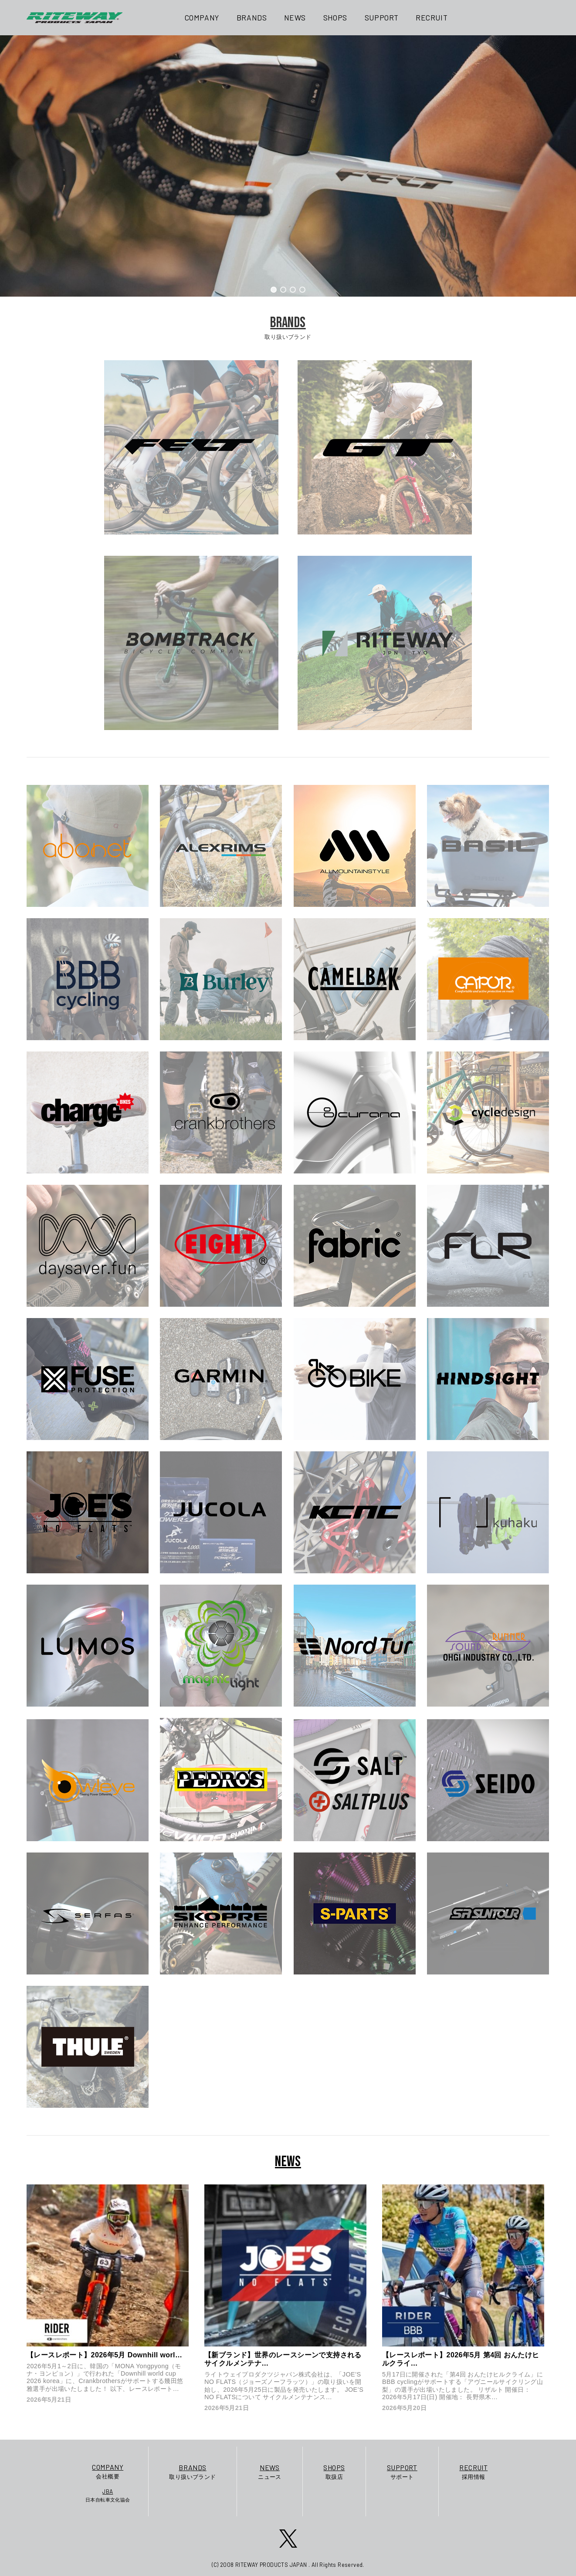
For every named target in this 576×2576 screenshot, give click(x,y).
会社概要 (107, 2471)
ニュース (269, 2471)
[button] (274, 290)
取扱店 (334, 2471)
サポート (402, 2471)
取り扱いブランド (192, 2471)
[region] (288, 166)
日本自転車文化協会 (107, 2495)
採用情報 (473, 2471)
